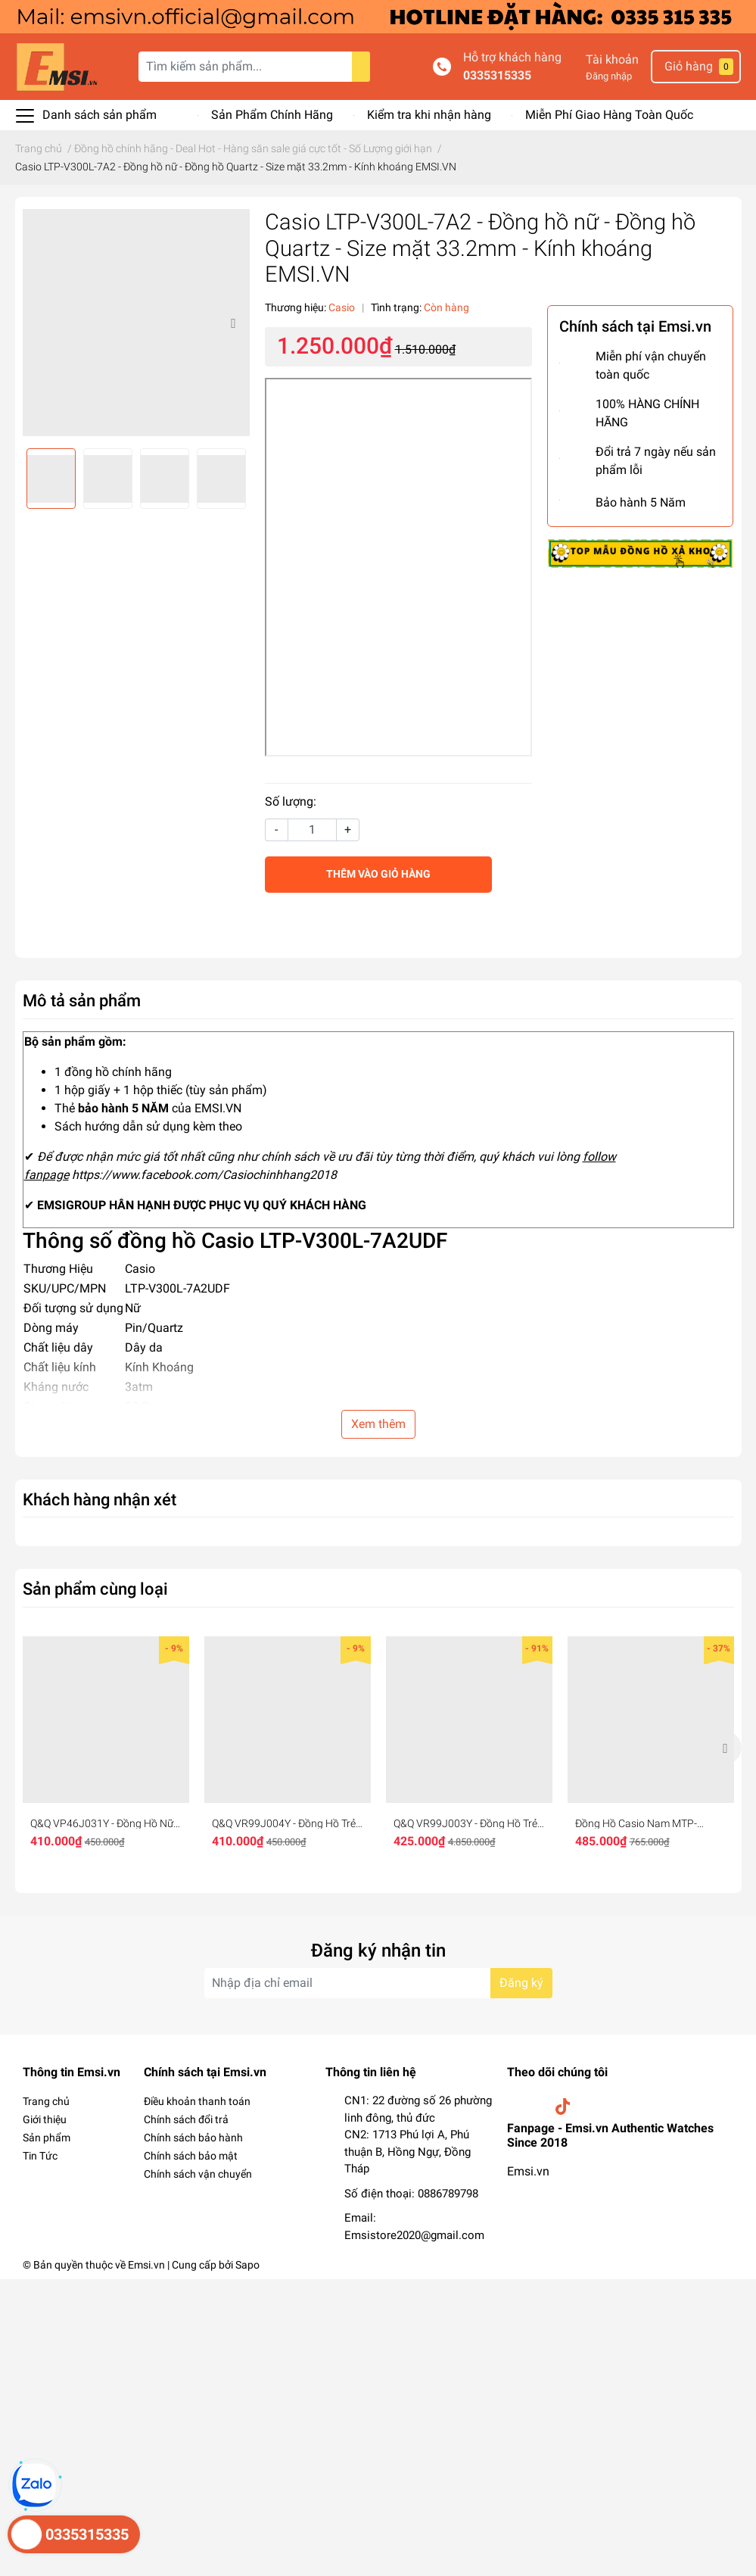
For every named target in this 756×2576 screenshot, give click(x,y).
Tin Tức (40, 2156)
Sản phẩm (46, 2138)
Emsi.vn (528, 2171)
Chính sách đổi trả (186, 2119)
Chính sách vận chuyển (198, 2174)
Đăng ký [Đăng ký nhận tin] (521, 1983)
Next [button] (233, 322)
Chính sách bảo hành (193, 2138)
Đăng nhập (609, 76)
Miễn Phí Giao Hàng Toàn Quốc (609, 115)
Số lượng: (290, 801)
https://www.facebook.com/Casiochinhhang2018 (204, 1175)
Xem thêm (378, 1424)
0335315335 (497, 75)
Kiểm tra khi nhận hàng (429, 115)
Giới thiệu (45, 2119)
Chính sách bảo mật (191, 2156)
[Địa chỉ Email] (378, 1983)
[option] (136, 322)
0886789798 (448, 2193)
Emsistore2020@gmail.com (414, 2235)
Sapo (247, 2265)
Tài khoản (612, 59)
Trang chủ (46, 2101)
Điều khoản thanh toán (197, 2101)
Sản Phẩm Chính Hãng (272, 115)
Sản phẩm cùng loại (95, 1588)
